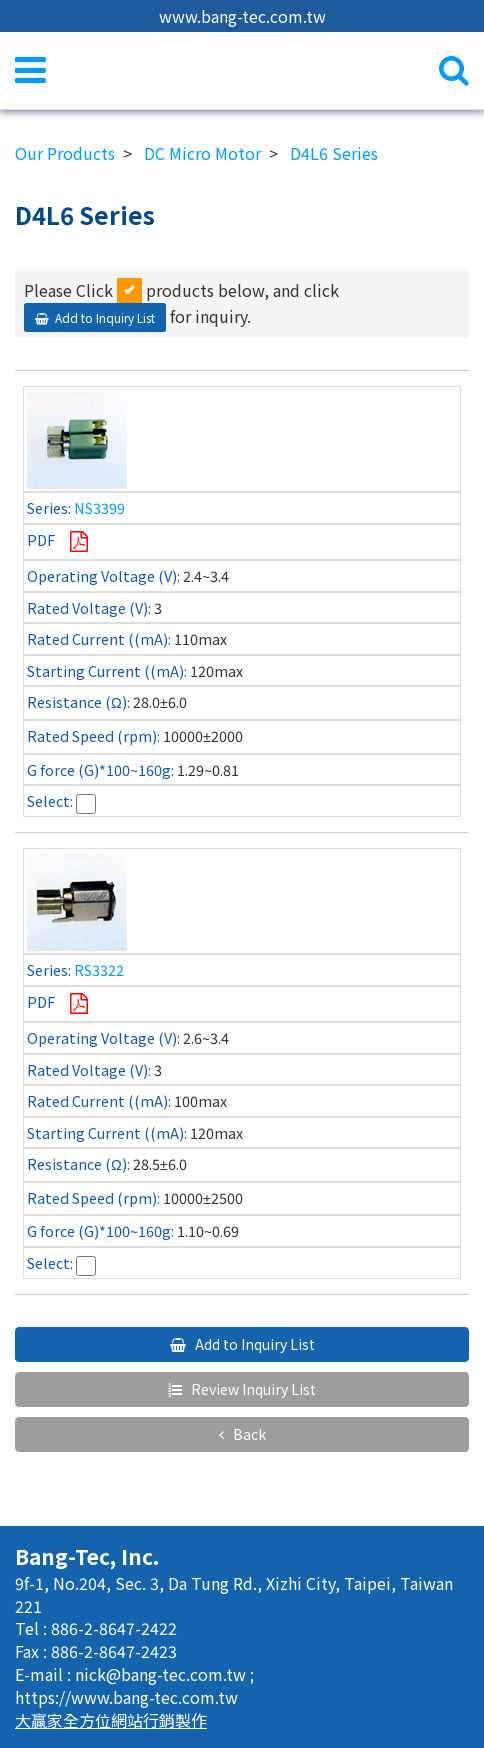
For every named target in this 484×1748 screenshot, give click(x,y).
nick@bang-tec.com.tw (162, 1674)
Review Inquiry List (252, 1389)
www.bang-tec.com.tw (242, 16)
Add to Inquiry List (105, 317)
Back (248, 1434)
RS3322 (99, 969)
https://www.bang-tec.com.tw (126, 1697)
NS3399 (99, 507)
